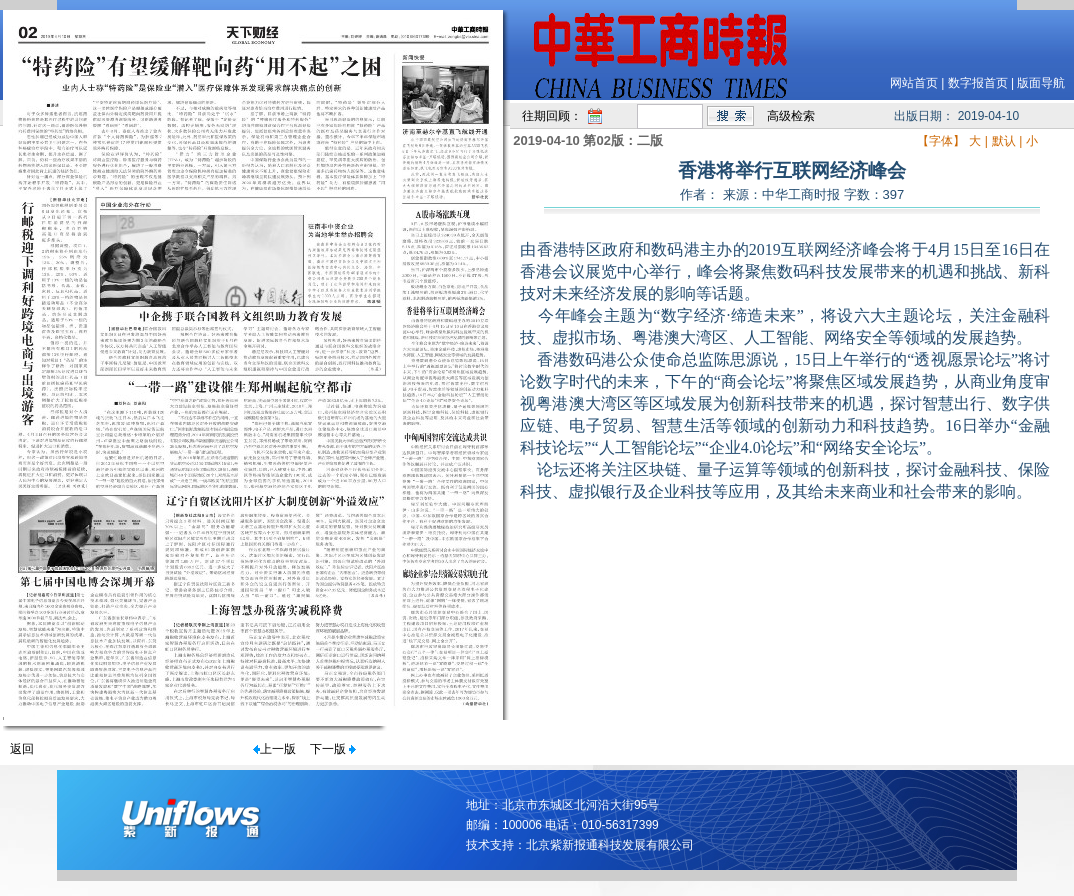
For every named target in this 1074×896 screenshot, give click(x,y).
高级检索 (791, 116)
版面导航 (1041, 83)
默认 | (1007, 141)
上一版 (278, 749)
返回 (22, 749)
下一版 (328, 749)
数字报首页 (978, 83)
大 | (978, 141)
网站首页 (914, 83)
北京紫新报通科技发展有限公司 (610, 845)
